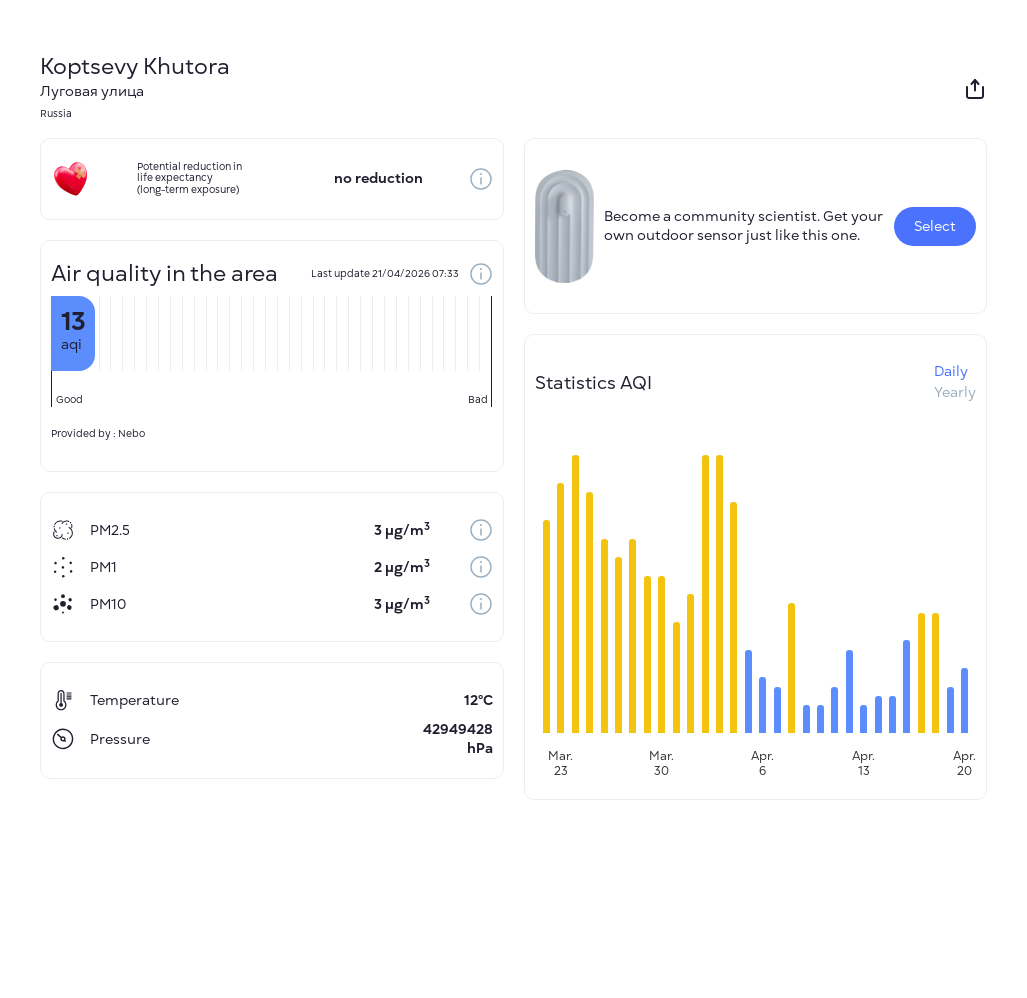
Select (935, 226)
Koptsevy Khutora (135, 66)
